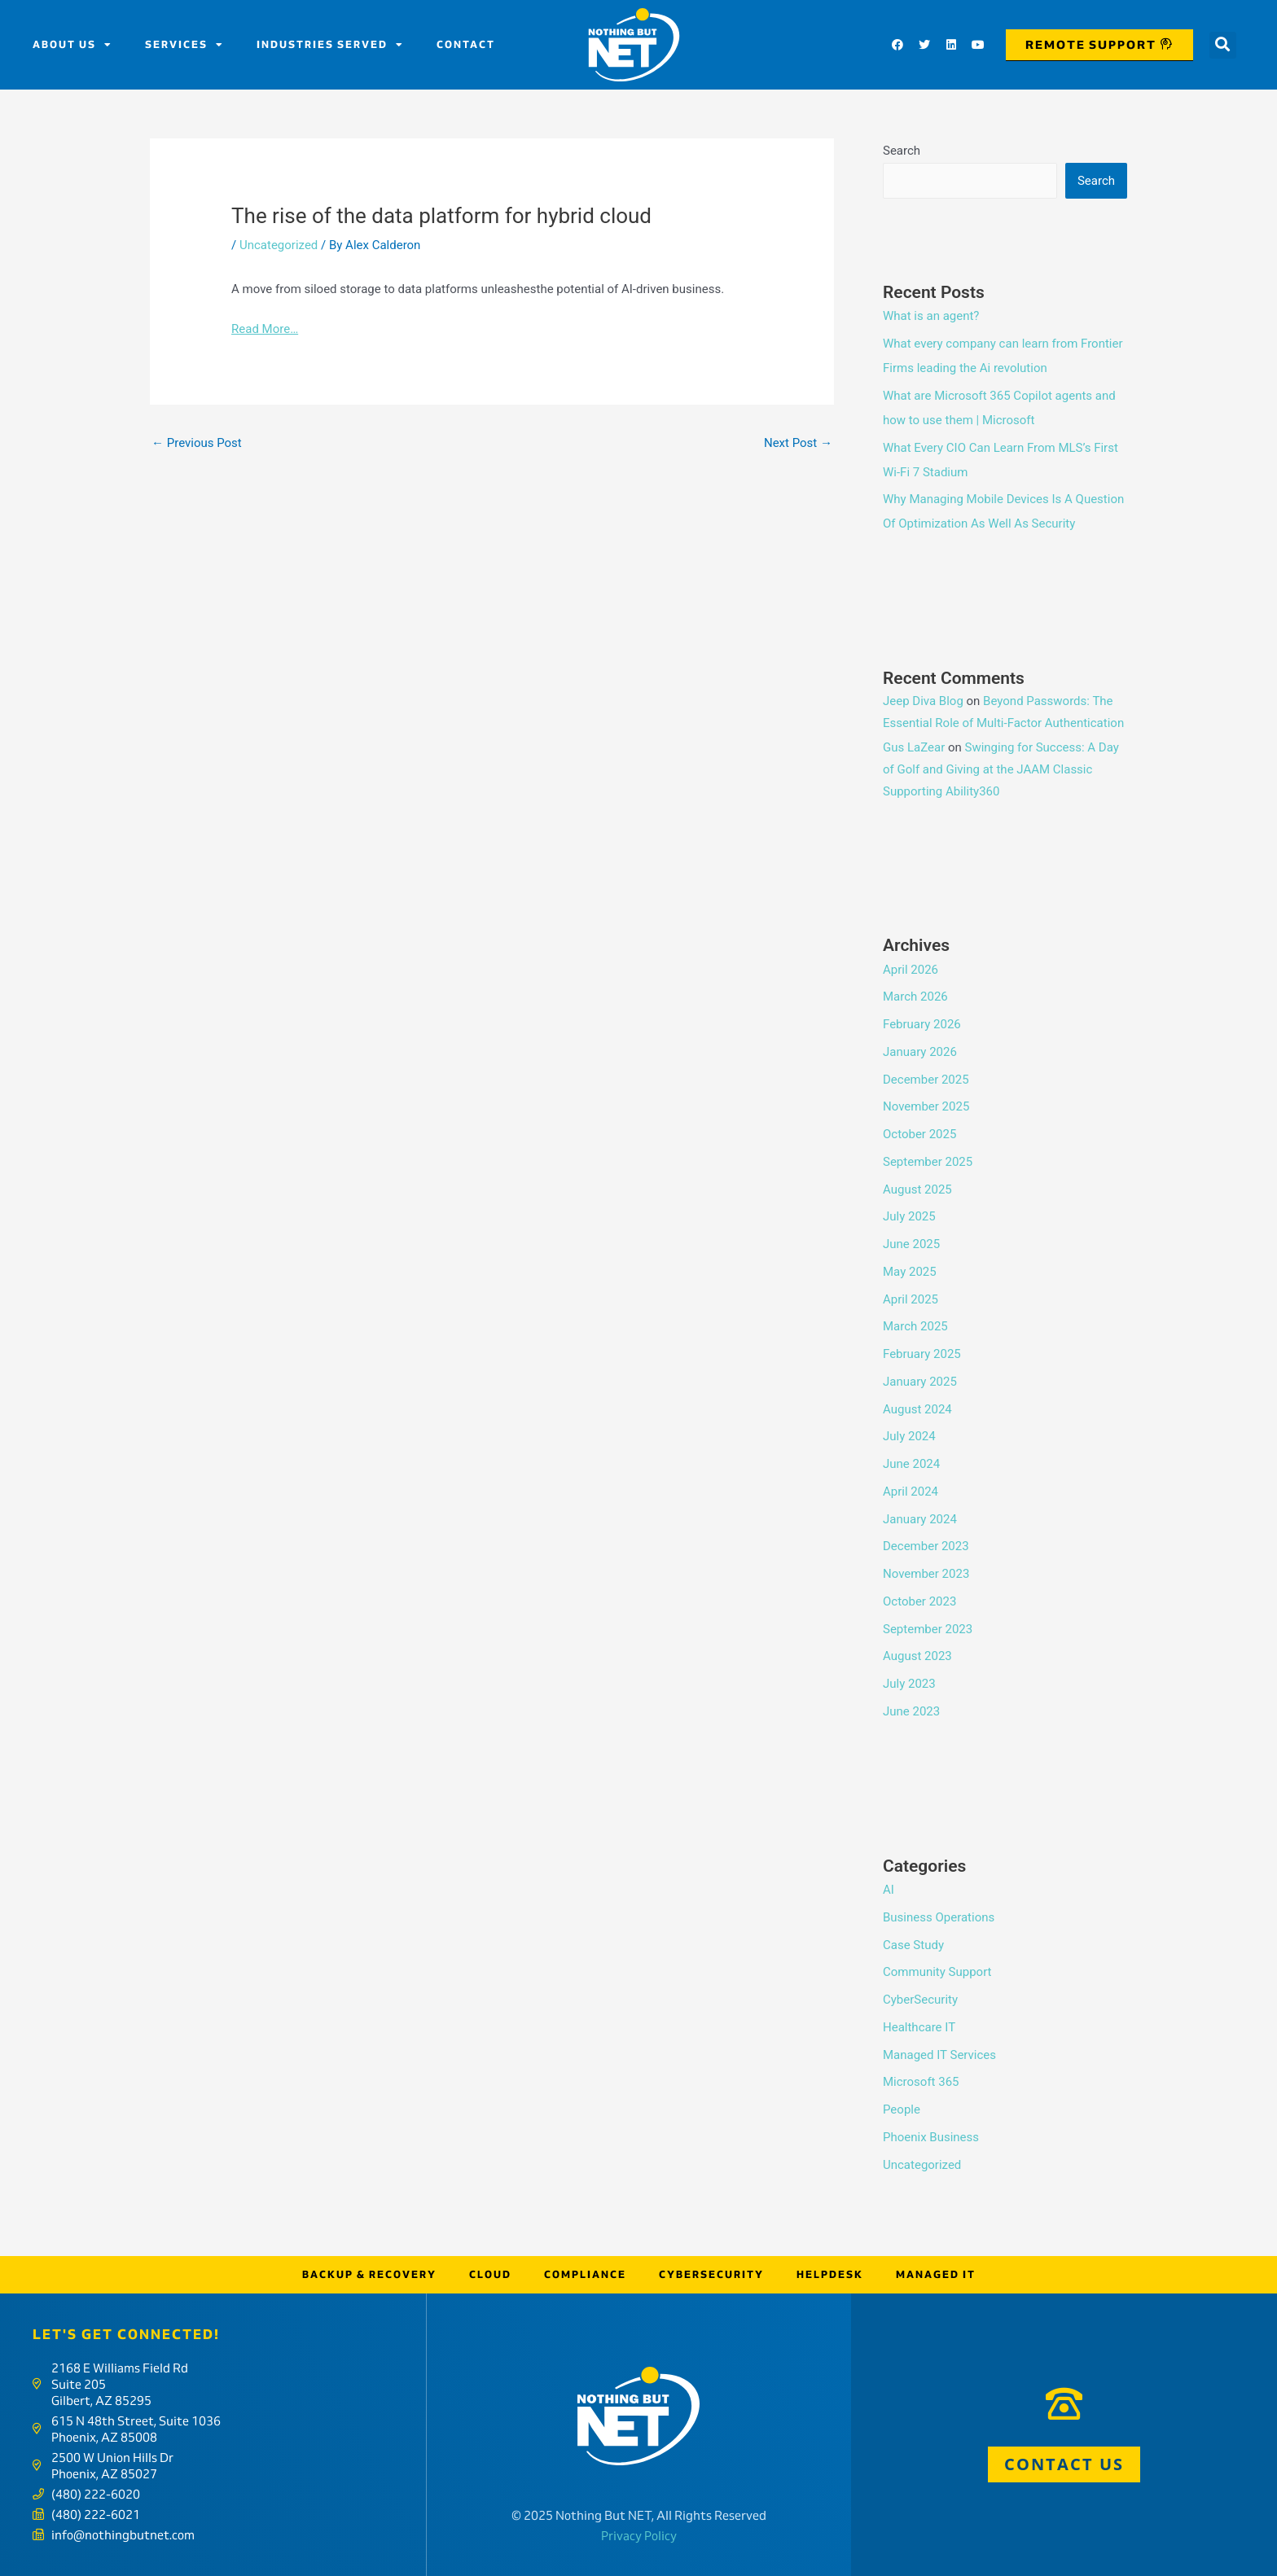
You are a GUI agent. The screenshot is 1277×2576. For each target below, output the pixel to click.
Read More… (264, 329)
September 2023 (927, 1629)
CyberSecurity (920, 1999)
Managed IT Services (939, 2055)
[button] (1222, 45)
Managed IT (936, 2274)
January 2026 (920, 1052)
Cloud (490, 2274)
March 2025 (915, 1326)
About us (72, 45)
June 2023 (911, 1711)
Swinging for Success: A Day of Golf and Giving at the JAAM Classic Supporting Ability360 (1001, 769)
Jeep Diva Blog (923, 701)
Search (901, 150)
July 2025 (909, 1216)
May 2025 (910, 1271)
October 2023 (919, 1601)
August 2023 (917, 1656)
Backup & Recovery (369, 2274)
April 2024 (910, 1491)
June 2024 (911, 1464)
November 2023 (926, 1573)
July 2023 (909, 1683)
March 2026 (915, 996)
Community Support (937, 1972)
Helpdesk (829, 2274)
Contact (466, 44)
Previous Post (196, 443)
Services (184, 45)
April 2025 (910, 1299)
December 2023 (926, 1546)
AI (888, 1889)
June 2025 (911, 1244)
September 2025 (927, 1161)
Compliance (585, 2274)
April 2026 (910, 969)
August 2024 (917, 1409)
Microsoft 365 (921, 2081)
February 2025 (922, 1354)
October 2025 (919, 1134)
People (901, 2109)
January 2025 (920, 1381)
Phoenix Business (931, 2137)
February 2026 (922, 1024)
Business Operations (938, 1917)
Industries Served (330, 45)
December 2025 (926, 1079)
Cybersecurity (711, 2274)
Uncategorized (278, 245)
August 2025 (917, 1189)
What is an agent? (931, 316)
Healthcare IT (919, 2027)
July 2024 (909, 1436)
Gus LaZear (914, 747)
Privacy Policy (639, 2535)
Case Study (913, 1945)
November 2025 (926, 1106)
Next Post (798, 443)
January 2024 (920, 1519)
